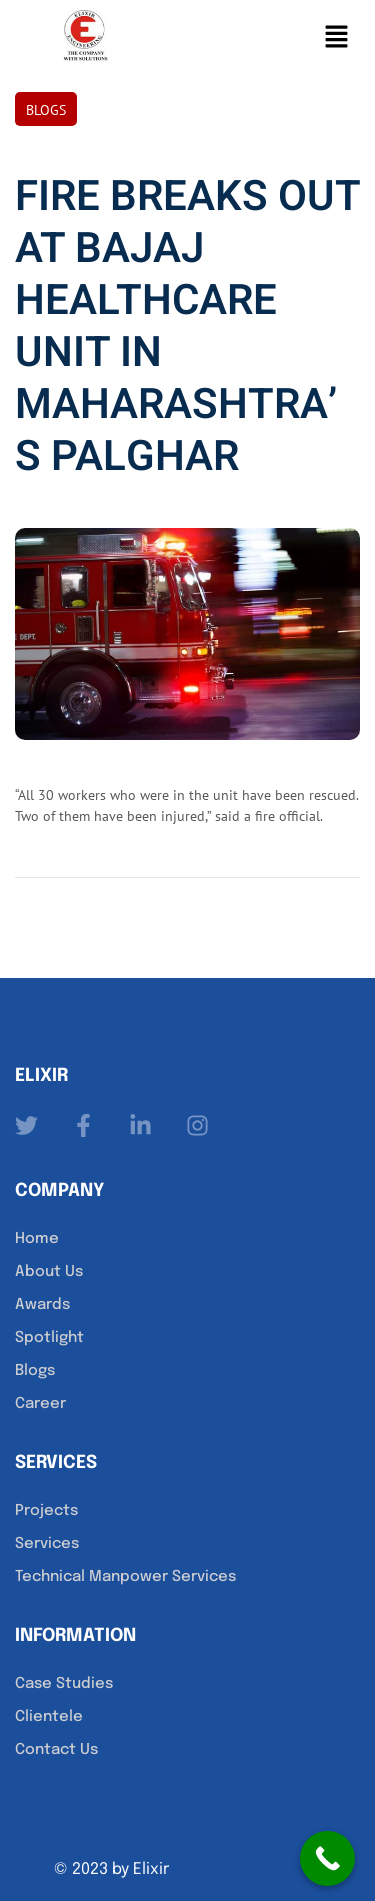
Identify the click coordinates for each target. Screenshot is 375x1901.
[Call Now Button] (327, 1858)
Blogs (46, 110)
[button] (336, 35)
